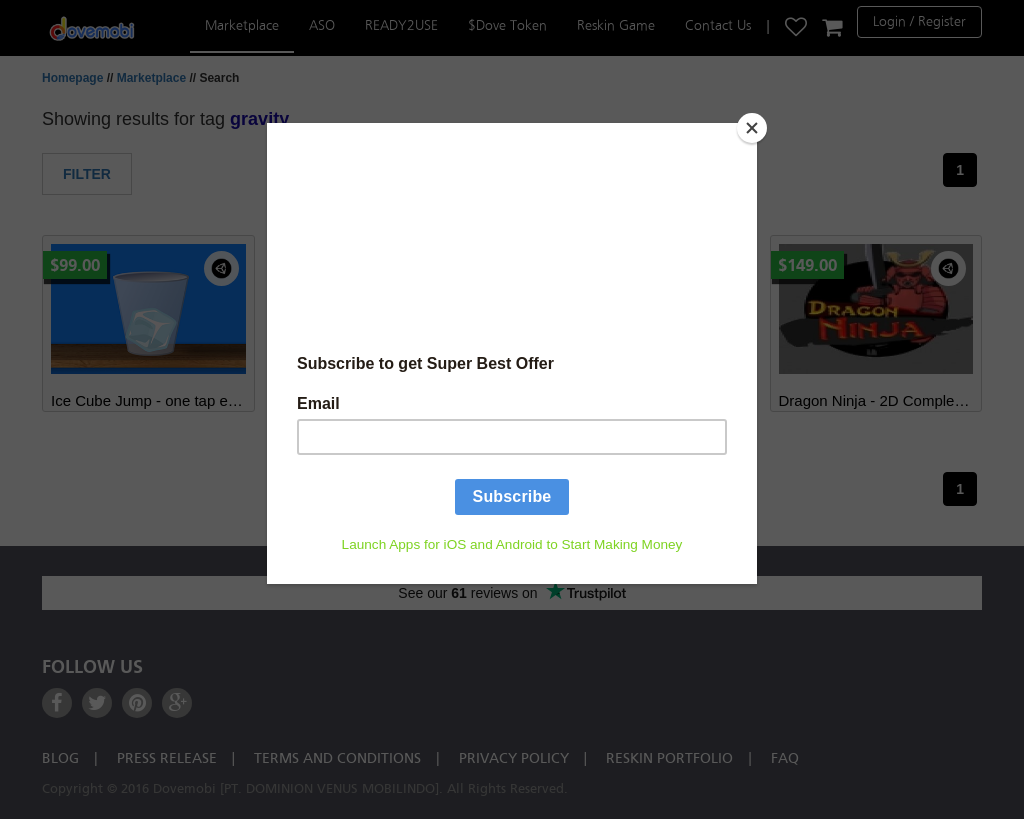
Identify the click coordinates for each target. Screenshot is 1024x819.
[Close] (752, 128)
